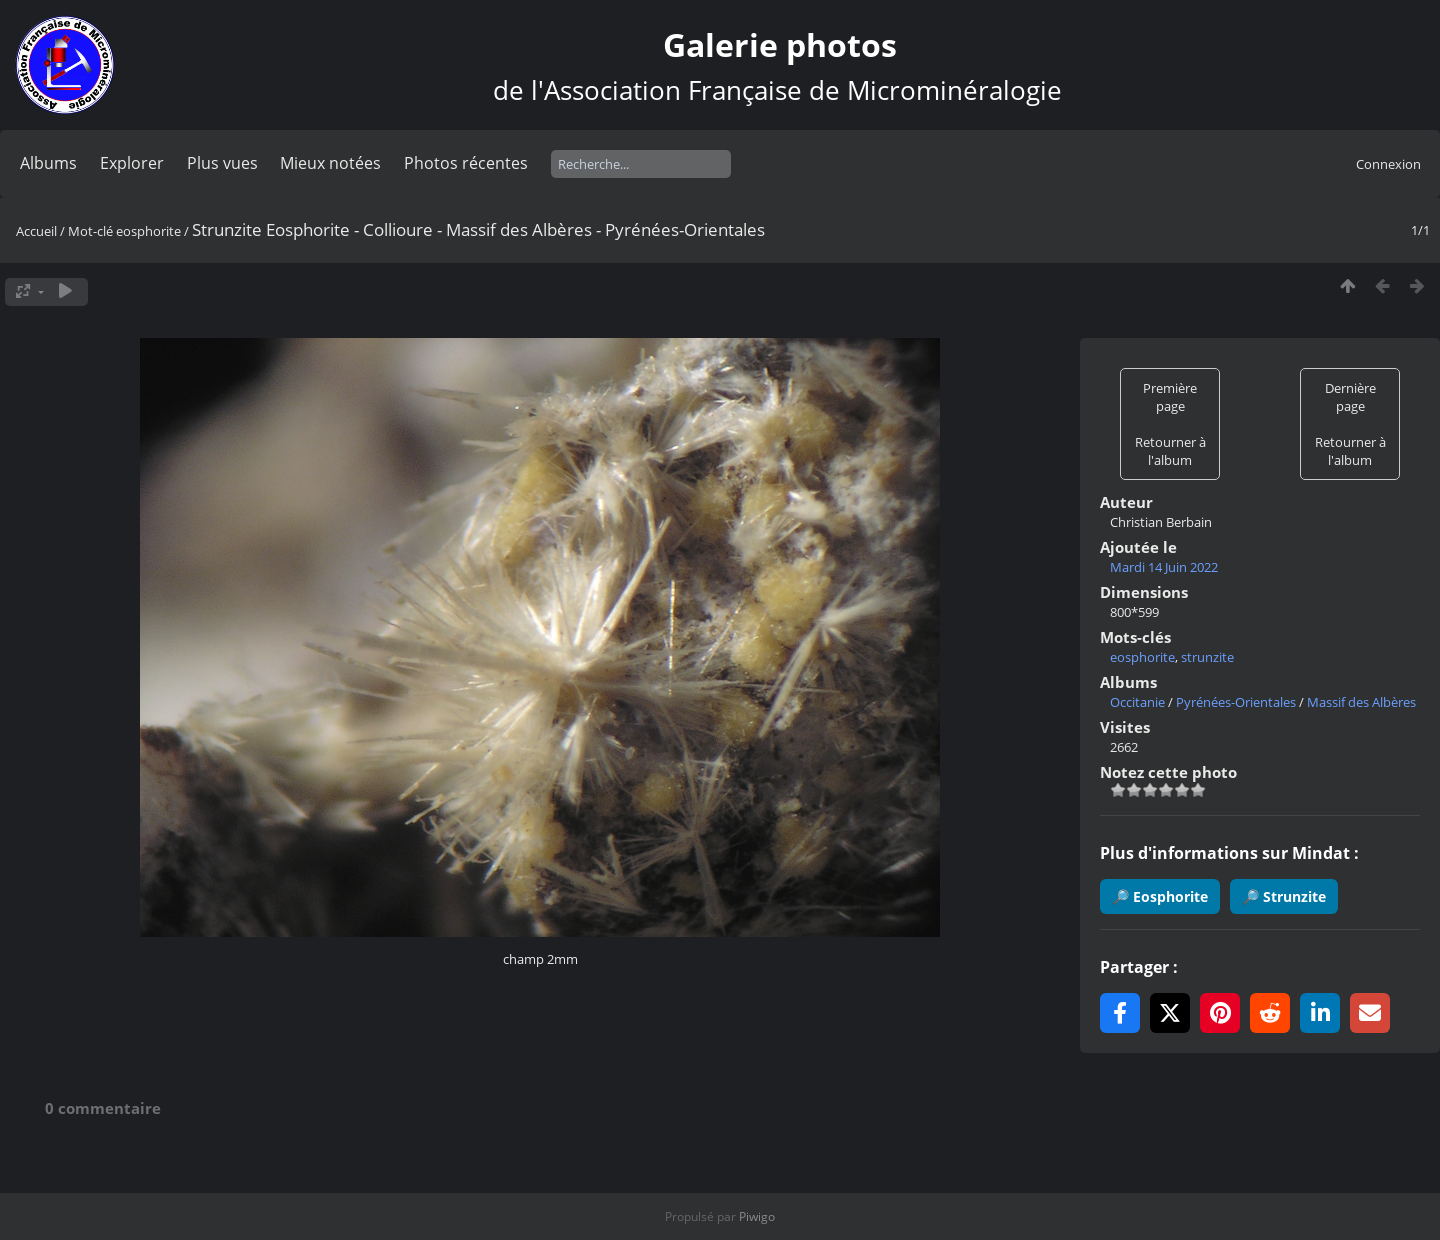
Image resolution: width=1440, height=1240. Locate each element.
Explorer (132, 163)
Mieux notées (330, 163)
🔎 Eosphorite (1160, 896)
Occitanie (1137, 702)
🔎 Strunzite (1284, 896)
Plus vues (222, 163)
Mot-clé (90, 231)
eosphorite (148, 231)
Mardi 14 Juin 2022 (1164, 567)
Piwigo (757, 1216)
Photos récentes (466, 163)
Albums (48, 163)
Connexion (1388, 164)
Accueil (36, 231)
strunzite (1207, 657)
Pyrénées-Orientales (1236, 702)
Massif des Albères (1361, 702)
